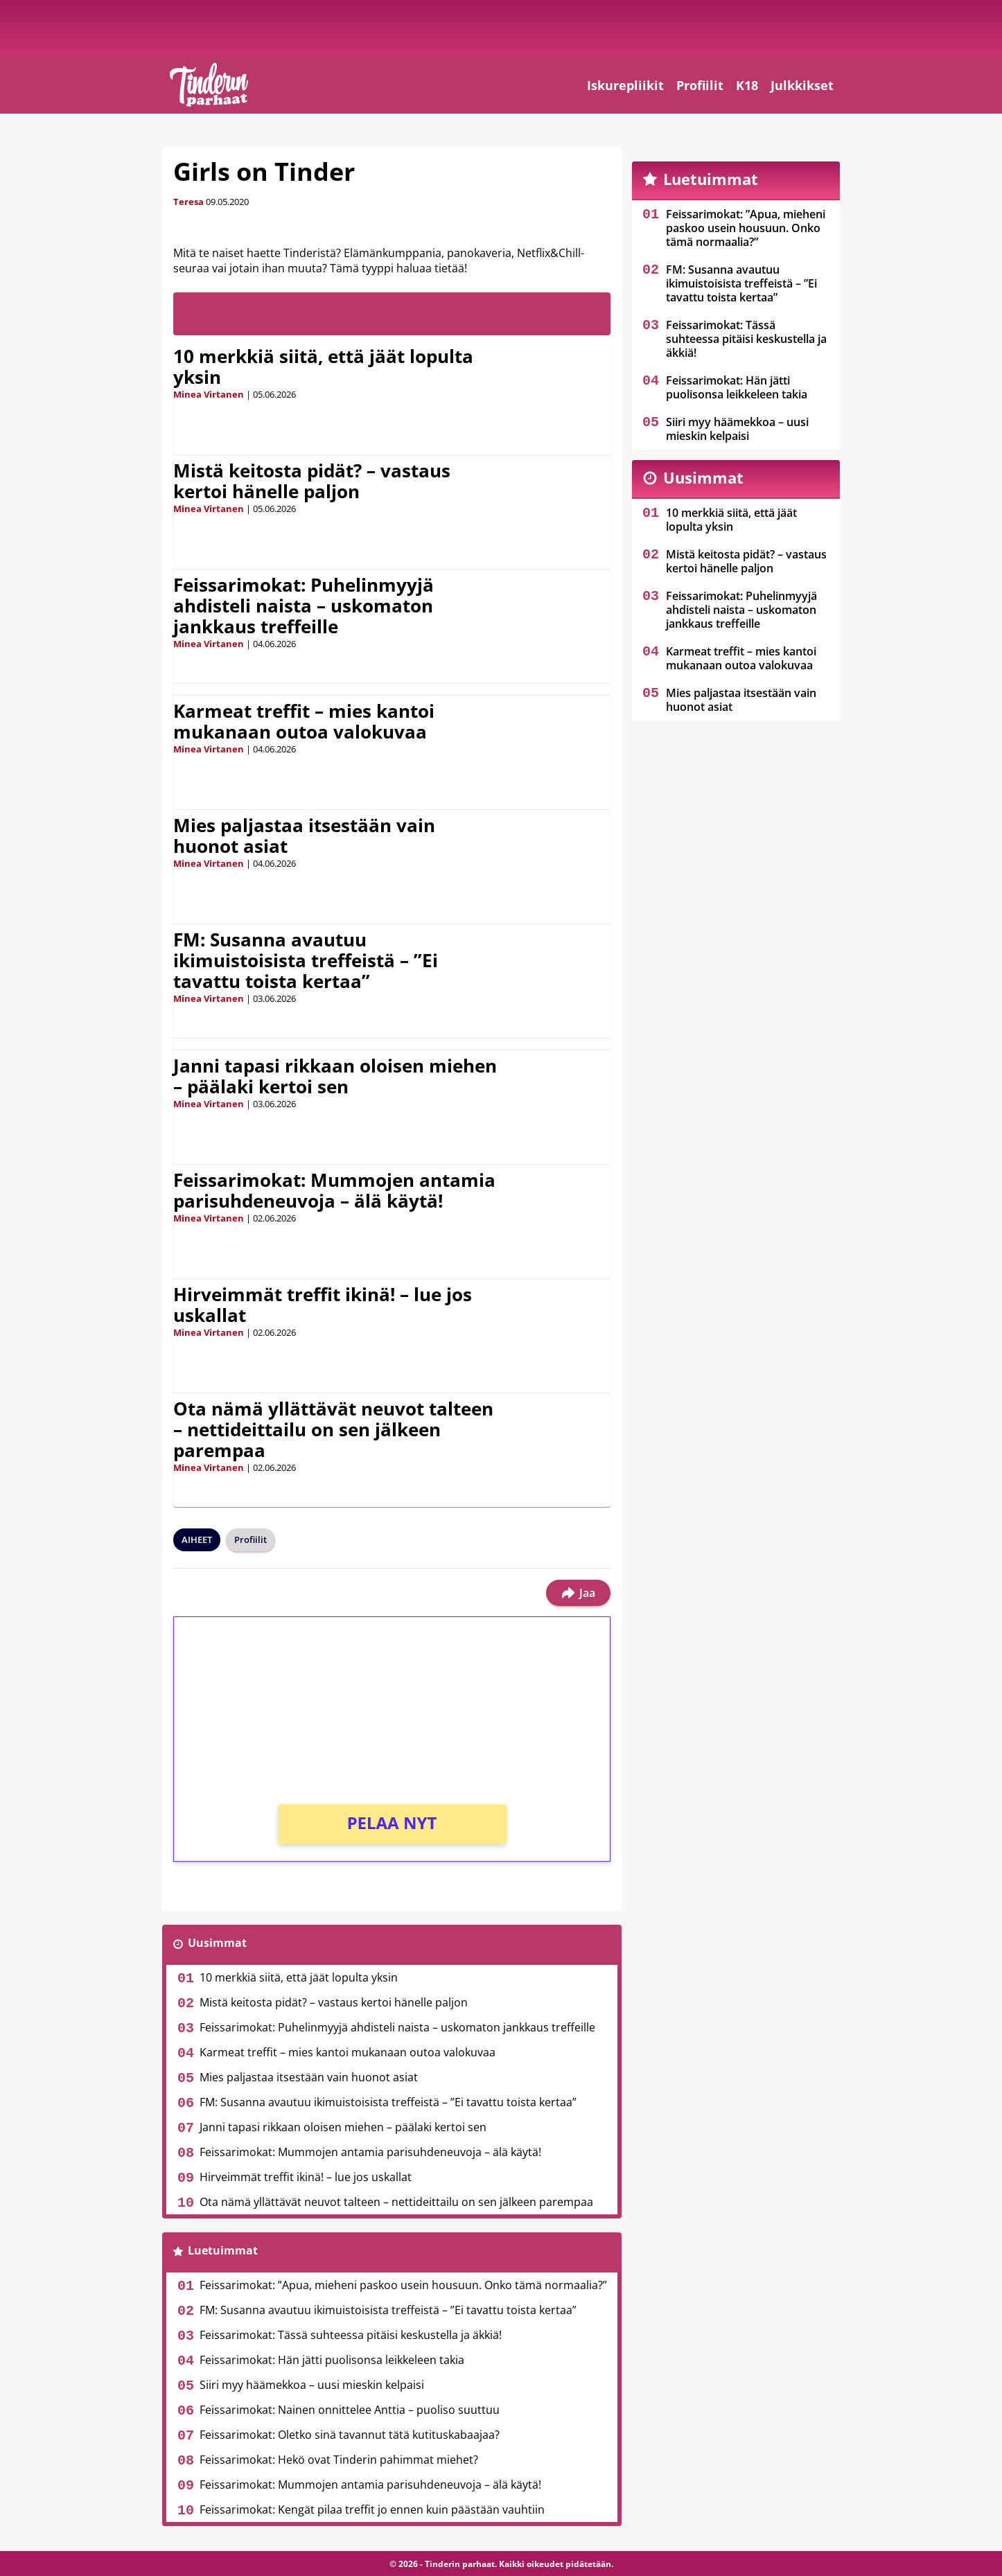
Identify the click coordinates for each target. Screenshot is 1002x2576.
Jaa (578, 1592)
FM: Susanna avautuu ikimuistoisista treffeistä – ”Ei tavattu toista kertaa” (305, 960)
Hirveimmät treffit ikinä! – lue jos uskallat (322, 1304)
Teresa (188, 201)
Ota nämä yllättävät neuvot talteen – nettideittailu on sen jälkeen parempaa (333, 1429)
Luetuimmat (223, 2250)
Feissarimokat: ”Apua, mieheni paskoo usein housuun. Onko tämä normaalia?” (403, 2285)
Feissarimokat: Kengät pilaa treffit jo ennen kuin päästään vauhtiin (372, 2509)
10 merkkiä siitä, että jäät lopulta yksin (323, 366)
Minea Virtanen (208, 394)
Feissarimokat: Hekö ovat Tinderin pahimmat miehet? (339, 2459)
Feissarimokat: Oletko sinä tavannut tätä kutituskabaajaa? (350, 2434)
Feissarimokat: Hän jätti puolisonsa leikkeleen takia (332, 2359)
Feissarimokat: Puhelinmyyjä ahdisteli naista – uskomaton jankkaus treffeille (303, 605)
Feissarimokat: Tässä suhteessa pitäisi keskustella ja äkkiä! (351, 2335)
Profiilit (699, 85)
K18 (747, 85)
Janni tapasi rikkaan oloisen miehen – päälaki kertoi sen (335, 1076)
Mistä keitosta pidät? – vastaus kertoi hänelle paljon (311, 481)
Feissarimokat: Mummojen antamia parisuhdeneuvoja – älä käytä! (334, 1190)
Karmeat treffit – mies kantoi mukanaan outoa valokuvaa (303, 721)
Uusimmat (217, 1942)
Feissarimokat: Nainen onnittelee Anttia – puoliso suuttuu (350, 2409)
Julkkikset (802, 85)
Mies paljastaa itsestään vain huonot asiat (304, 835)
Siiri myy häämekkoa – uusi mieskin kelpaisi (312, 2384)
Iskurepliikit (625, 85)
